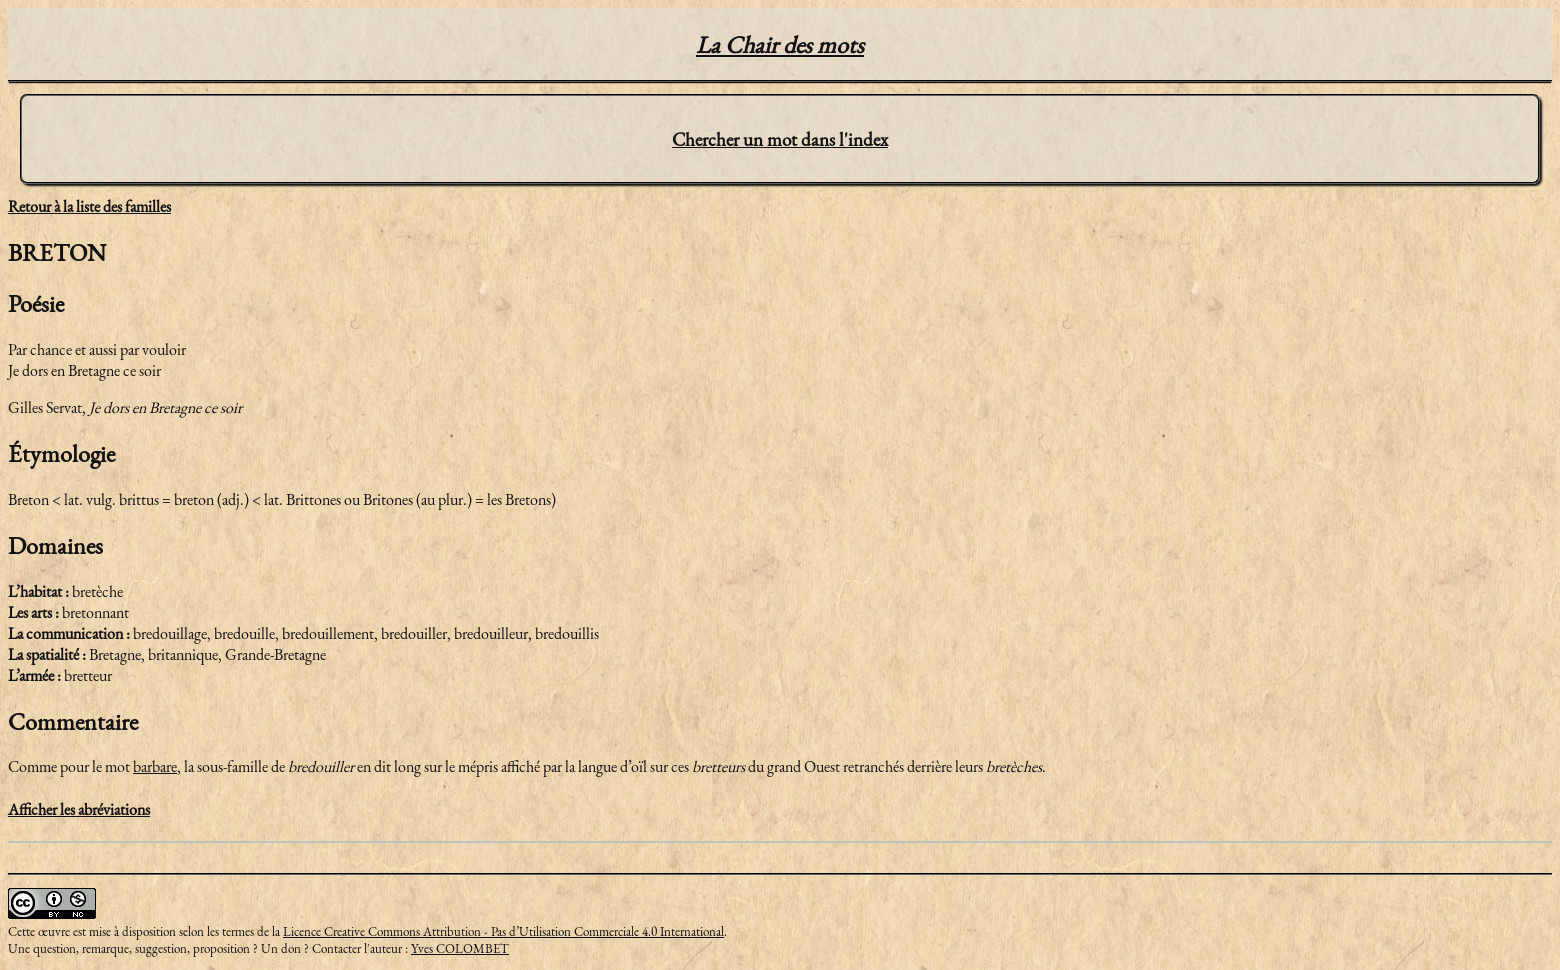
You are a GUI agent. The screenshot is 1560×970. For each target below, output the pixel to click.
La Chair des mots (780, 44)
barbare (155, 766)
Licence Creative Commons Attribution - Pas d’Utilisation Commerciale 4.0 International (503, 931)
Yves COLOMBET (460, 948)
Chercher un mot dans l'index (780, 139)
